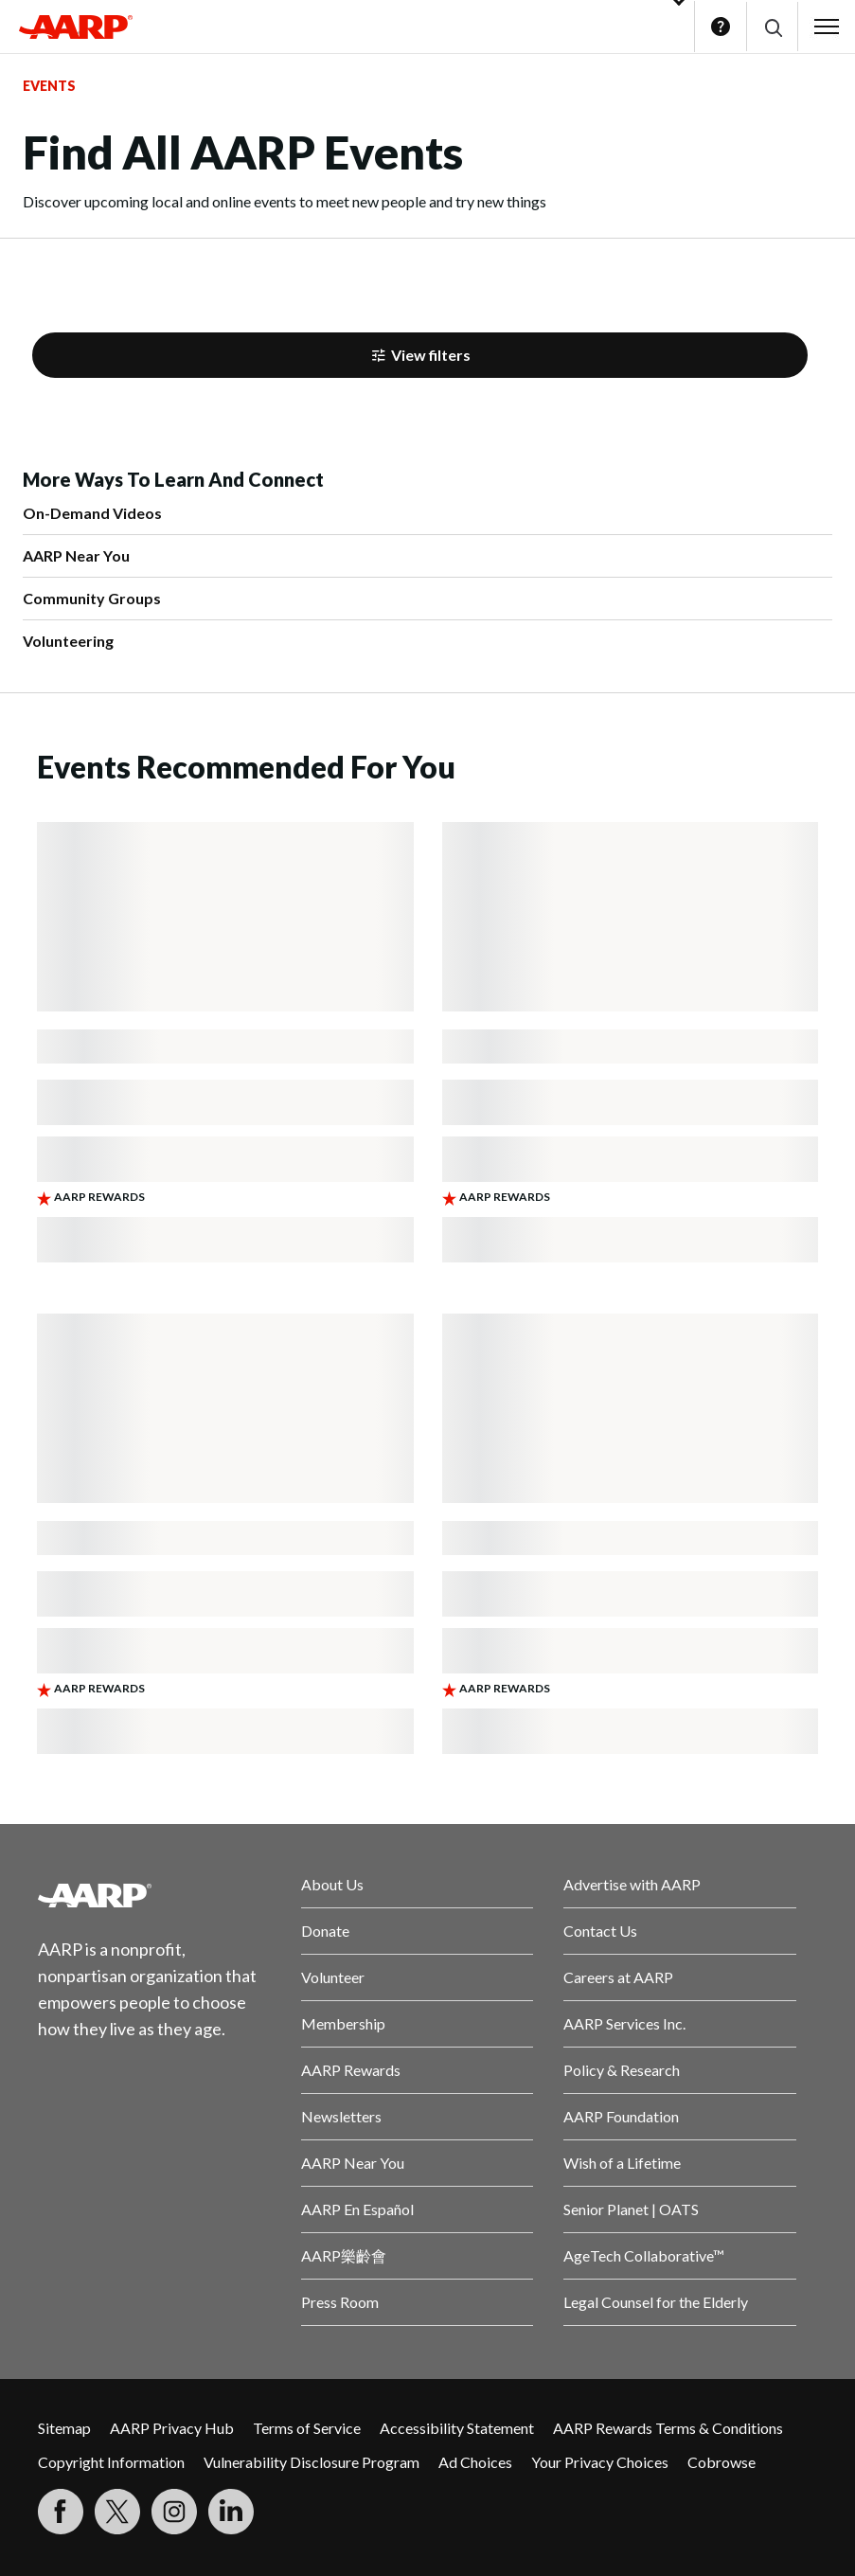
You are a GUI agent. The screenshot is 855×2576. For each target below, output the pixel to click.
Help (720, 26)
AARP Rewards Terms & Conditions (668, 2428)
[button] (772, 27)
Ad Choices (475, 2462)
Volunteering (68, 641)
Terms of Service (307, 2428)
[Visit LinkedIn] (231, 2511)
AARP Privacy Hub (172, 2428)
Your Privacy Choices (599, 2462)
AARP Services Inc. (624, 2023)
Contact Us (600, 1931)
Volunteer (333, 1977)
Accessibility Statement (457, 2428)
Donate (325, 1931)
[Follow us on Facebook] (60, 2511)
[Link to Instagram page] (174, 2511)
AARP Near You (76, 555)
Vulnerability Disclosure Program (311, 2462)
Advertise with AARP (632, 1884)
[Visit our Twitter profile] (117, 2511)
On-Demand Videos (92, 513)
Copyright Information (111, 2462)
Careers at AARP (618, 1977)
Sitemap (64, 2428)
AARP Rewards (351, 2070)
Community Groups (92, 598)
